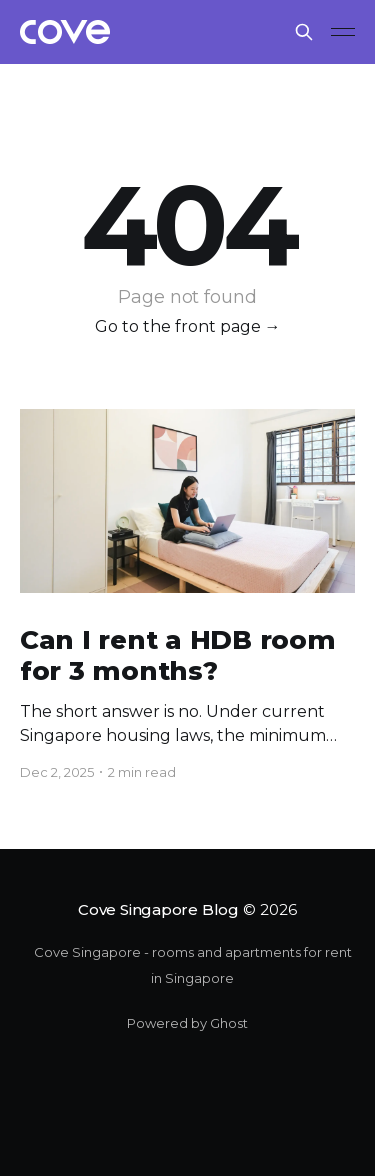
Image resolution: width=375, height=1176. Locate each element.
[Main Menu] (343, 32)
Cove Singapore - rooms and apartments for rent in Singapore (193, 965)
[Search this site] (304, 32)
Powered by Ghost (187, 1023)
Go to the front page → (188, 326)
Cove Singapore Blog (158, 909)
